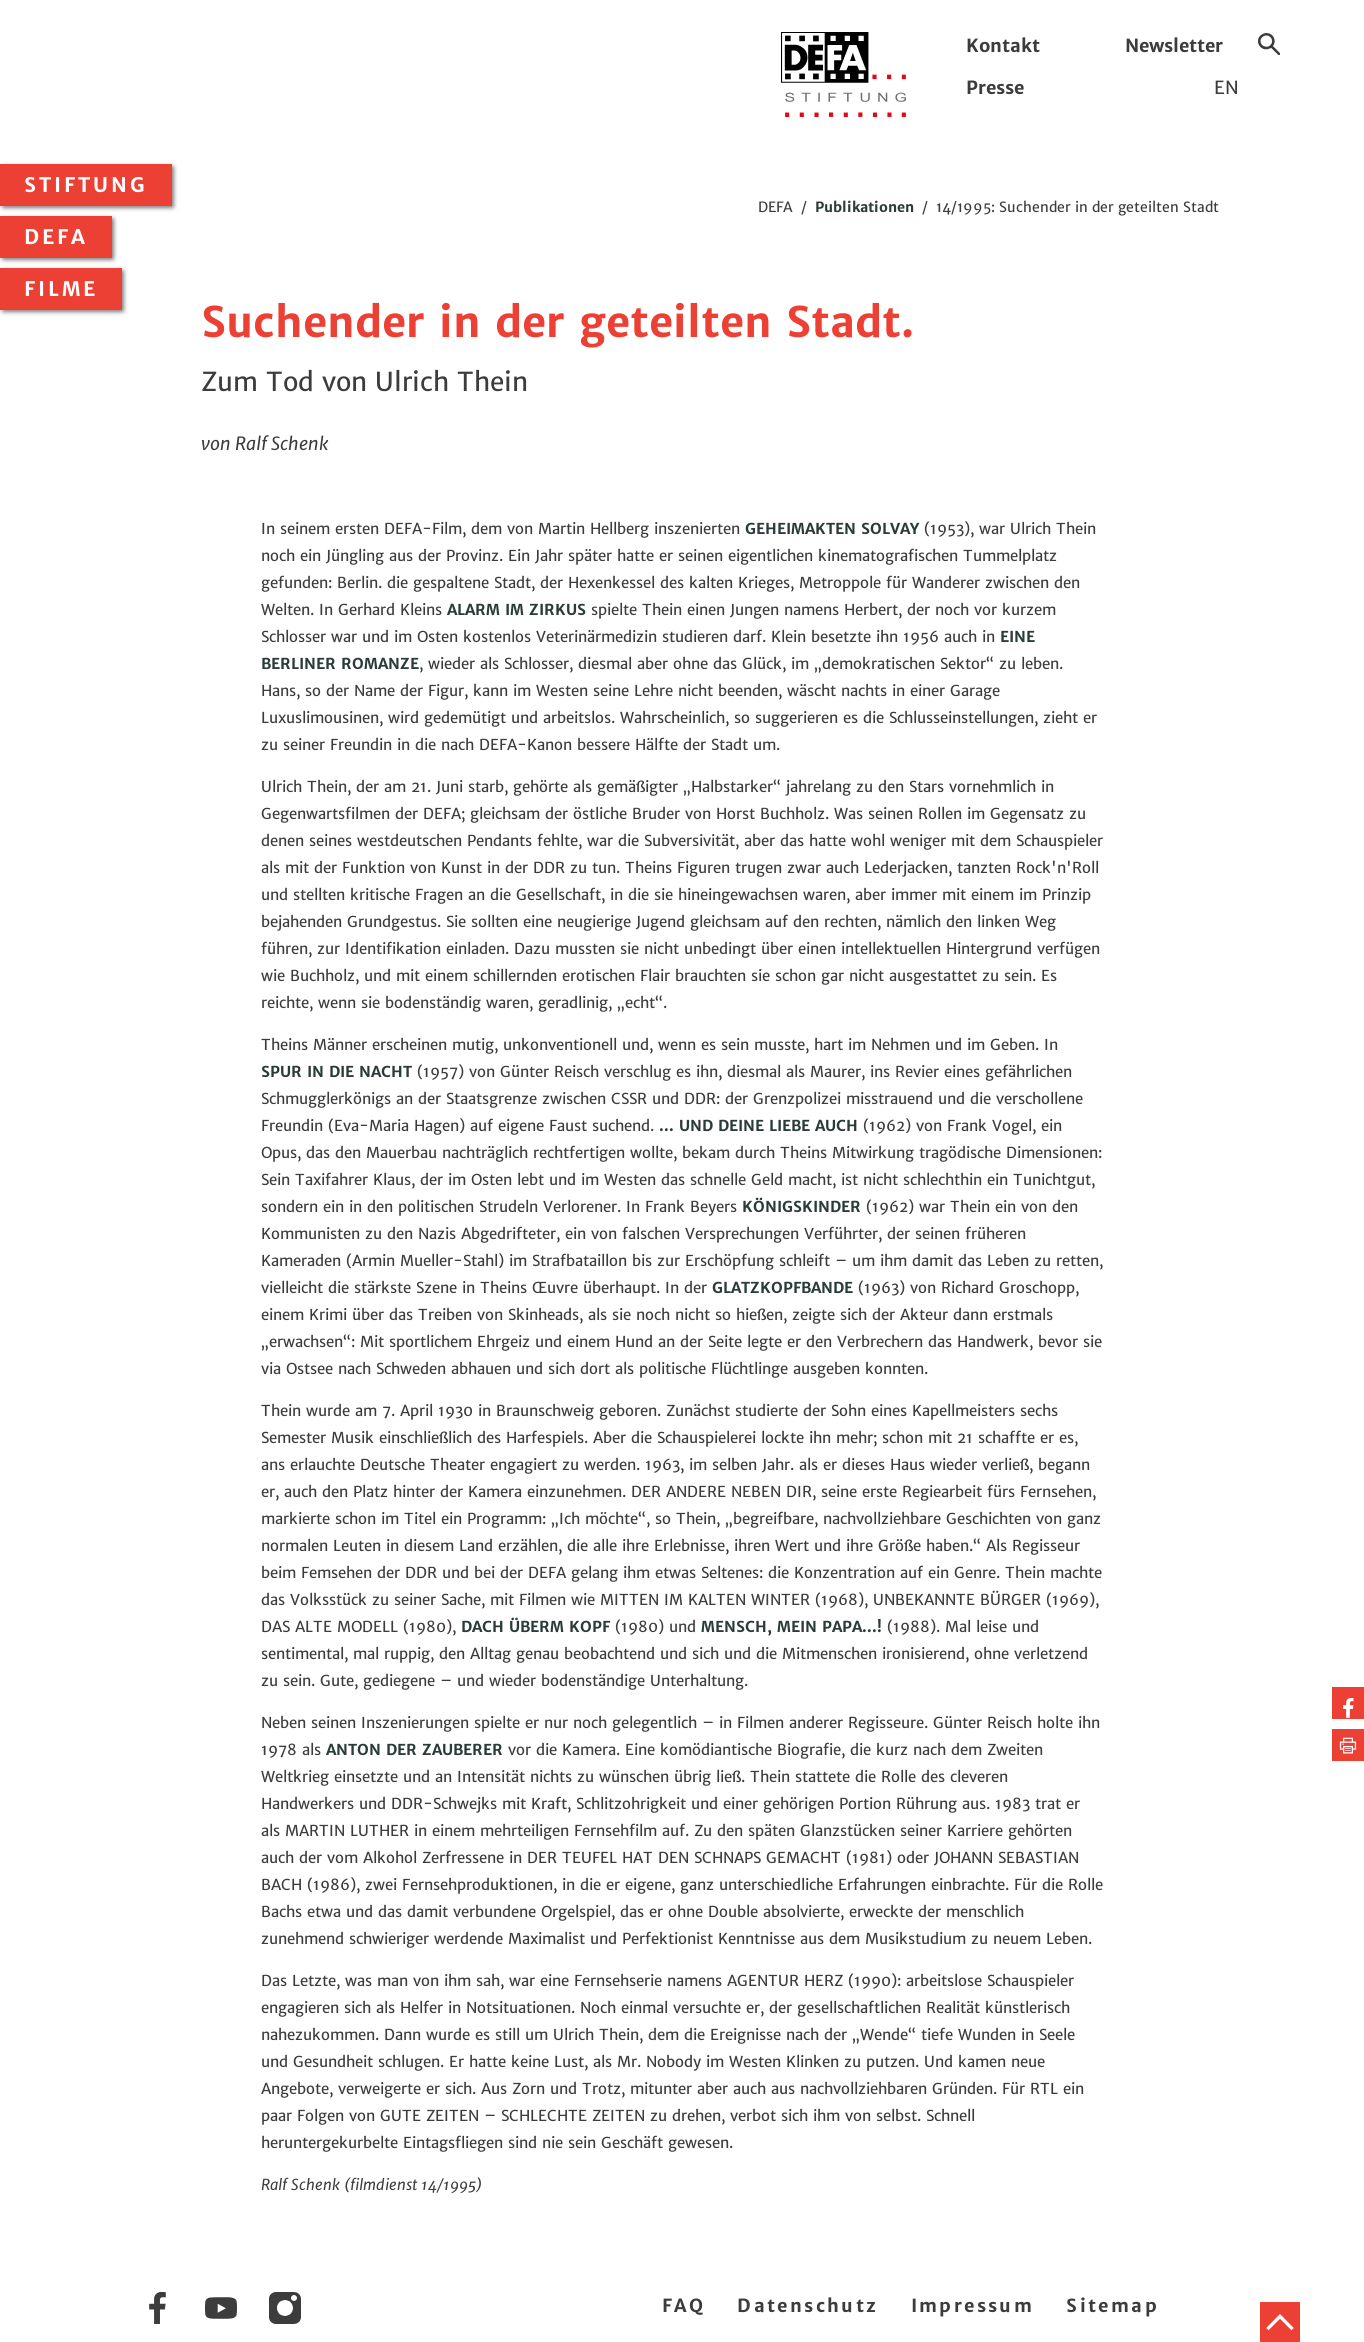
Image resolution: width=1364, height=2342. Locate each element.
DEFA (56, 237)
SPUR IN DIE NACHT (336, 1071)
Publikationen (864, 207)
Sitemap (1112, 2305)
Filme (61, 289)
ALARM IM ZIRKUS (516, 609)
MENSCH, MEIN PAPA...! (791, 1626)
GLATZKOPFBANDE (782, 1287)
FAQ (683, 2305)
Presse (995, 87)
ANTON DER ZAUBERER (414, 1749)
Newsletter (1174, 45)
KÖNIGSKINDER (801, 1206)
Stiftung (86, 185)
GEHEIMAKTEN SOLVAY (832, 528)
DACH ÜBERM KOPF (535, 1626)
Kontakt (1003, 45)
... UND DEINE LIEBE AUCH (758, 1125)
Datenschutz (807, 2305)
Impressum (973, 2305)
